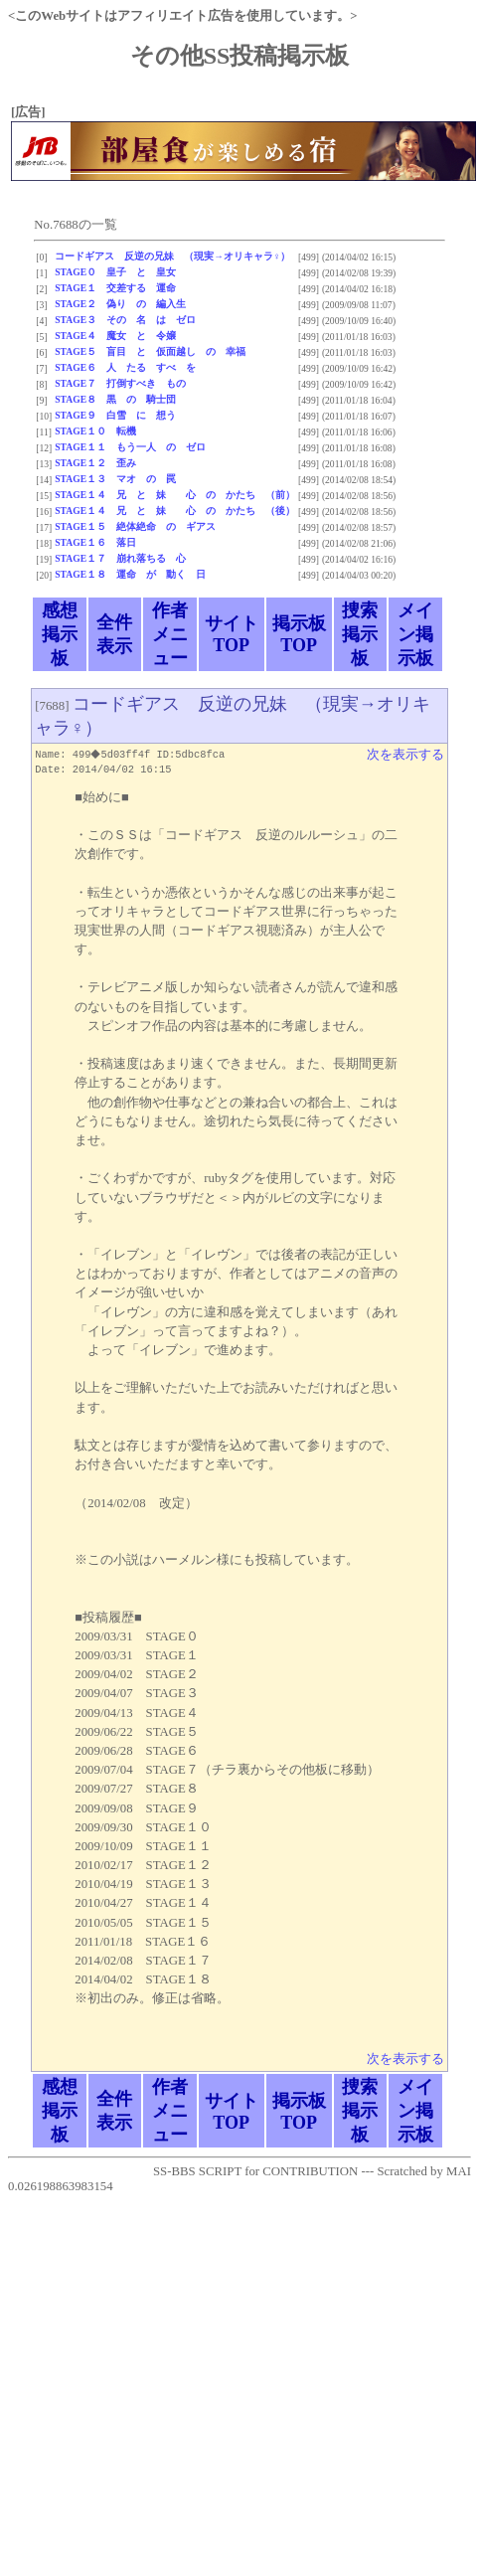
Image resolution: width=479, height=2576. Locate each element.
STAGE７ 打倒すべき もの (120, 383)
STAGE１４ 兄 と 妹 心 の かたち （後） (175, 510)
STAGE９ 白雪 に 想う (115, 415)
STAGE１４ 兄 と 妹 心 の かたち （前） (175, 494)
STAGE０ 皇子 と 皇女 (115, 271)
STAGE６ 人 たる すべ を (125, 367)
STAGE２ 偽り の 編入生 (120, 303)
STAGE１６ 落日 (95, 542)
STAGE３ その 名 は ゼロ (125, 319)
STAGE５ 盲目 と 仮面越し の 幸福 (150, 351)
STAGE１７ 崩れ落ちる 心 (120, 558)
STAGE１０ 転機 (95, 431)
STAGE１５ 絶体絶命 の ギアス (135, 526)
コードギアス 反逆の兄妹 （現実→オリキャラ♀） (172, 256)
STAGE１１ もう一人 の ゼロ (130, 446)
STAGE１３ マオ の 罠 (115, 478)
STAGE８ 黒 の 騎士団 (115, 399)
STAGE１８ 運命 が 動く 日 (130, 574)
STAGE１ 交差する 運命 (115, 287)
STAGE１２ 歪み (95, 462)
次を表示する (405, 755)
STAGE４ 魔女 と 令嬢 (115, 335)
